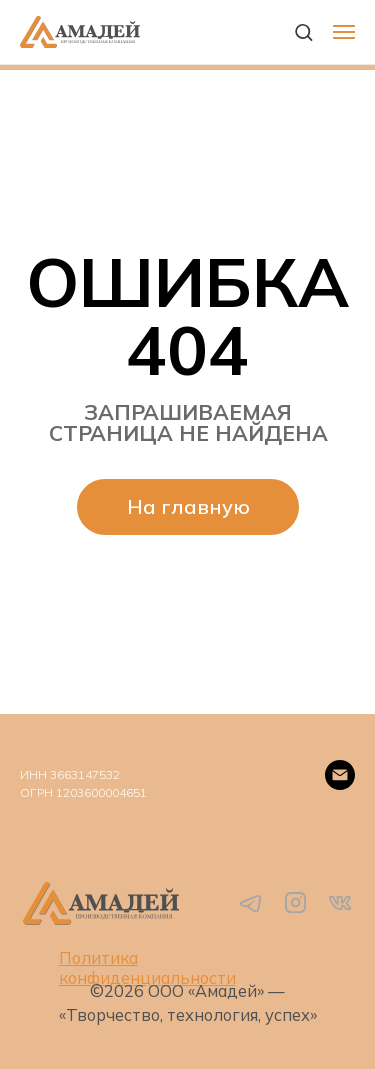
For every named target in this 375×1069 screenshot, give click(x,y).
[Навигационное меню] (344, 32)
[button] (303, 31)
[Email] (340, 775)
